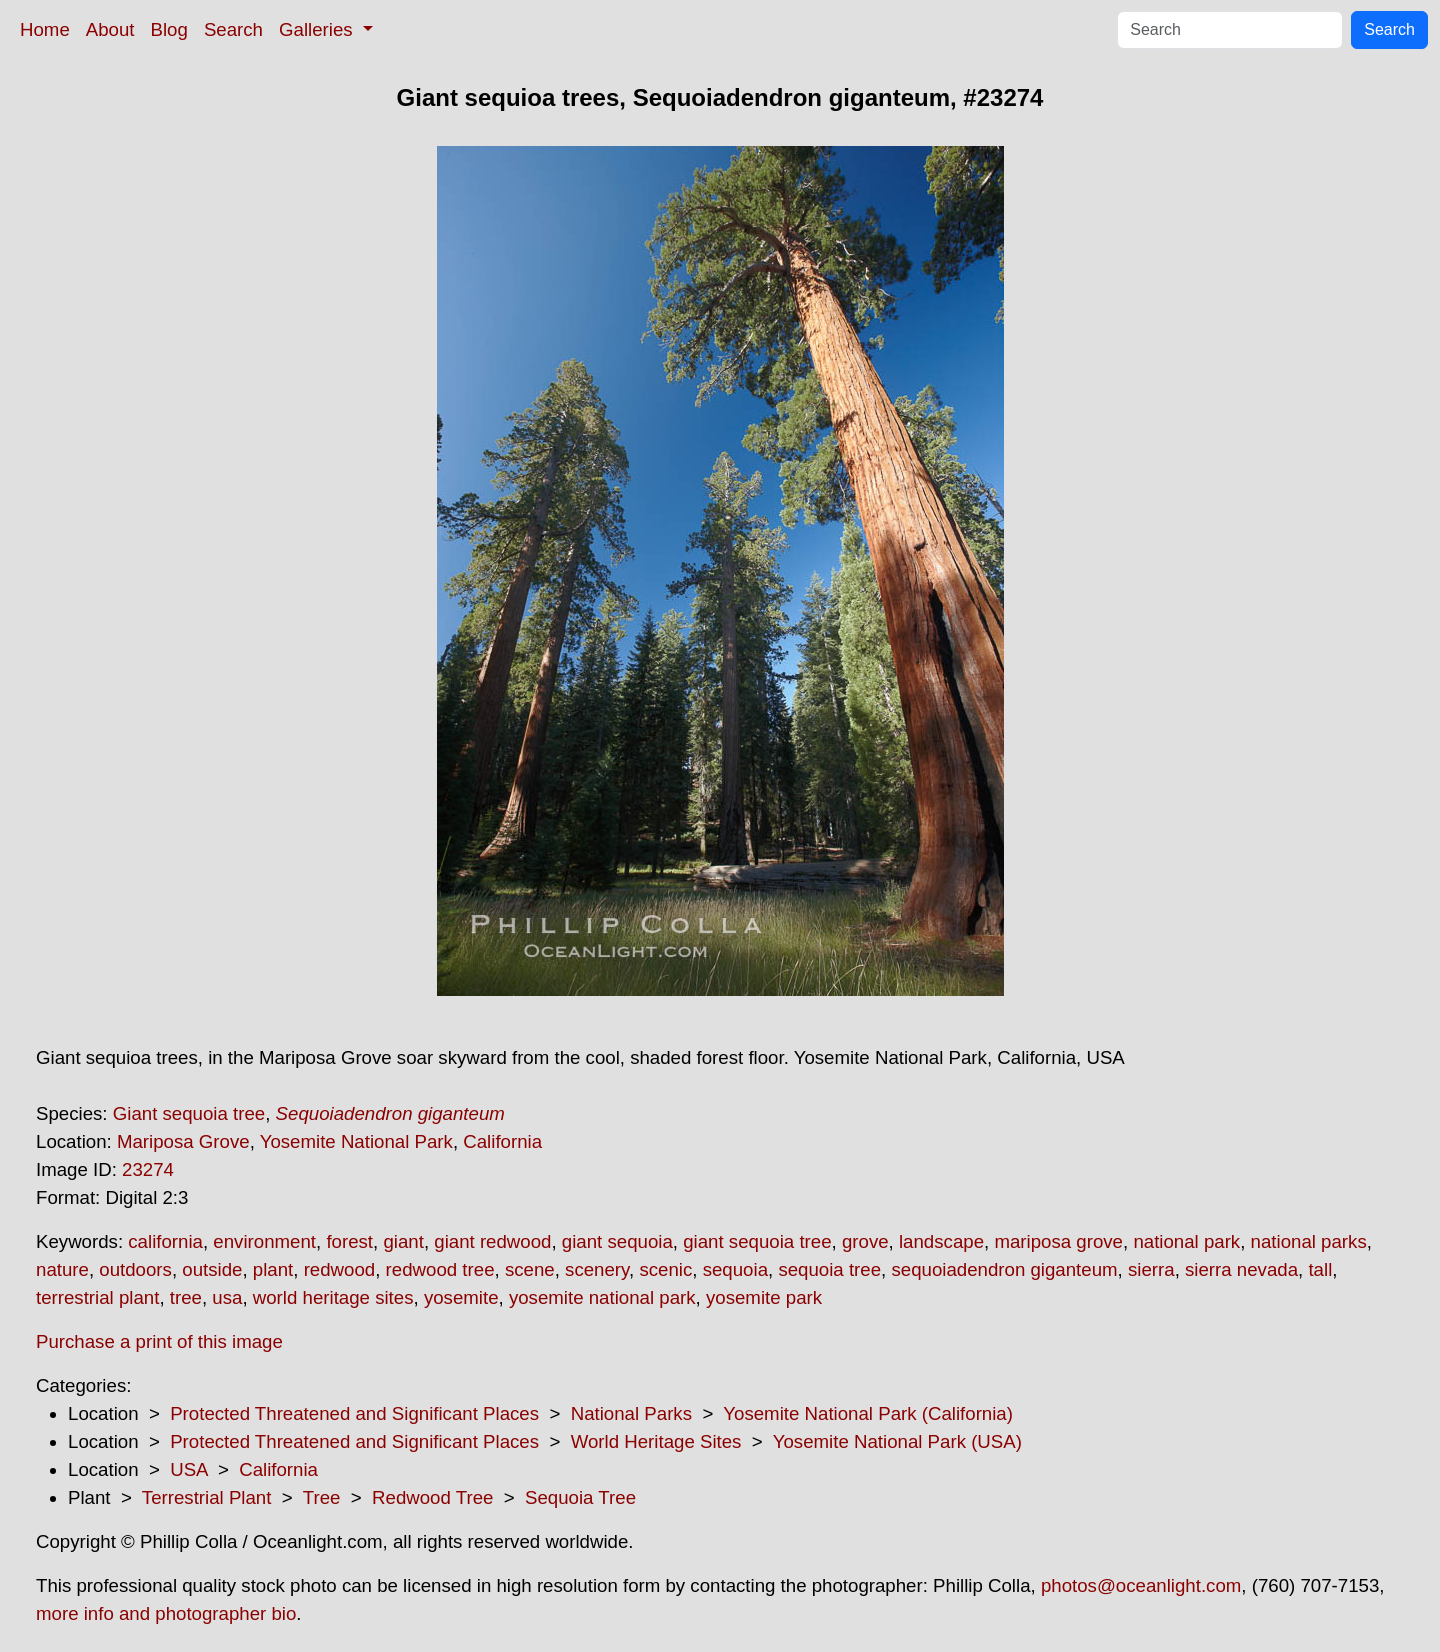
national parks (1309, 1241)
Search (233, 29)
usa (227, 1297)
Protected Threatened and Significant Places (354, 1413)
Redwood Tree (432, 1497)
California (502, 1141)
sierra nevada (1241, 1269)
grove (865, 1241)
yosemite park (764, 1297)
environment (264, 1241)
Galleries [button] (318, 29)
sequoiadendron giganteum (1004, 1269)
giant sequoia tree (757, 1241)
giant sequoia (617, 1241)
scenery (597, 1269)
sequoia (735, 1269)
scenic (665, 1269)
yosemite (461, 1297)
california (165, 1241)
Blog (169, 29)
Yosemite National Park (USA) (897, 1441)
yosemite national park (602, 1297)
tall (1320, 1269)
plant (273, 1269)
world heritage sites (333, 1297)
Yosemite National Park (356, 1141)
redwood (340, 1269)
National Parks (631, 1413)
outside (212, 1269)
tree (186, 1297)
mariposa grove (1058, 1241)
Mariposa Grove (183, 1141)
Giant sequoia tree (189, 1113)
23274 (148, 1169)
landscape (941, 1241)
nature (62, 1269)
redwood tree (440, 1269)
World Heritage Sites (656, 1441)
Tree (322, 1497)
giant (403, 1241)
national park (1186, 1241)
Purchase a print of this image (159, 1341)
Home (45, 29)
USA (188, 1469)
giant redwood (492, 1241)
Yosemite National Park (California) (868, 1413)
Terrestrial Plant (207, 1497)
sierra (1151, 1269)
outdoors (135, 1269)
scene (530, 1269)
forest (349, 1241)
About (110, 29)
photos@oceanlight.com (1141, 1585)
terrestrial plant (97, 1297)
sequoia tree (829, 1269)
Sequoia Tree (580, 1497)
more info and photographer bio (166, 1613)
